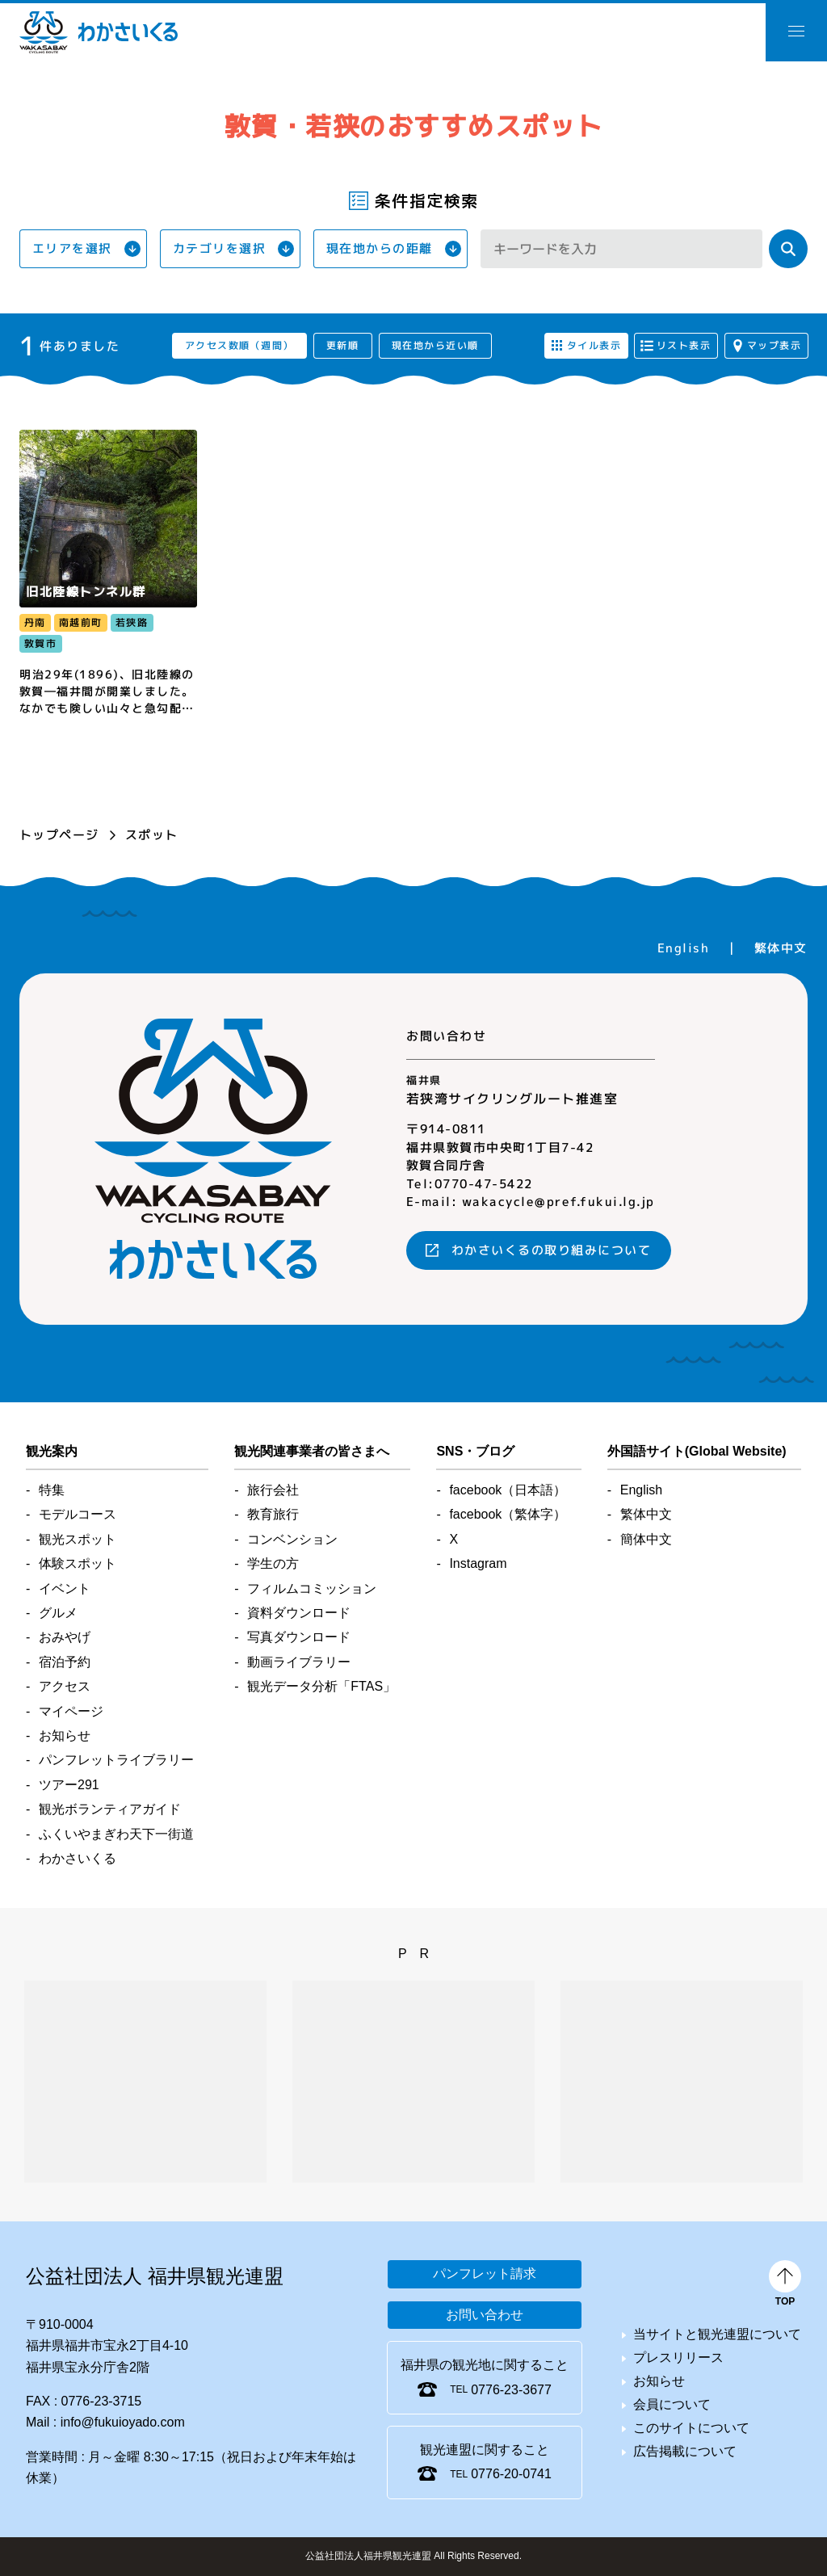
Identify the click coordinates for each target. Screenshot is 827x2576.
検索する (788, 248)
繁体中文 (781, 947)
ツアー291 (69, 1785)
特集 (52, 1490)
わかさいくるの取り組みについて (551, 1250)
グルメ (58, 1613)
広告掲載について (685, 2451)
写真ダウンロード (299, 1637)
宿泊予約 (64, 1662)
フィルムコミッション (311, 1588)
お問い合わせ (484, 2315)
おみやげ (64, 1637)
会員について (672, 2404)
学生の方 (273, 1563)
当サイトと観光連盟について (717, 2334)
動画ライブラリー (299, 1662)
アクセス (64, 1686)
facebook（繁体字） (507, 1514)
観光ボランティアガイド (110, 1809)
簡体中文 (646, 1539)
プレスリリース (678, 2357)
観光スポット (77, 1539)
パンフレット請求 (484, 2273)
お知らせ (64, 1735)
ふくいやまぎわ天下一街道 (116, 1834)
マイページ (71, 1711)
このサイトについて (691, 2428)
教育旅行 (273, 1514)
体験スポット (77, 1563)
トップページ (59, 834)
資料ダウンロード (299, 1613)
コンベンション (292, 1539)
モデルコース (77, 1514)
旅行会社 (273, 1490)
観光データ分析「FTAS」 (321, 1686)
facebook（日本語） (507, 1490)
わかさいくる (98, 32)
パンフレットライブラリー (116, 1760)
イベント (64, 1588)
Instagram (477, 1563)
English (683, 947)
